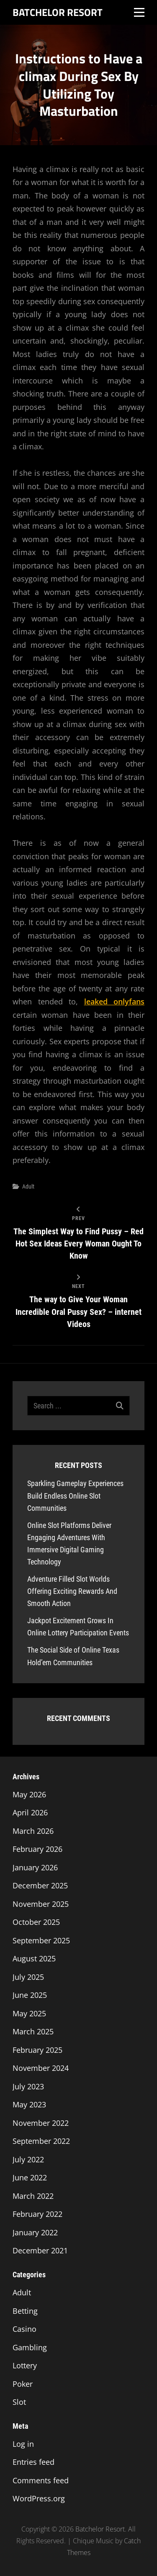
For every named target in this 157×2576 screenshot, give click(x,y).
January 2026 (35, 1867)
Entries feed (33, 2462)
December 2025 (40, 1885)
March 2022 (33, 2196)
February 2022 (37, 2214)
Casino (24, 2329)
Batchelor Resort (58, 12)
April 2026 (30, 1812)
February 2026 (37, 1849)
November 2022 (41, 2123)
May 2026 (29, 1794)
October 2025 (36, 1922)
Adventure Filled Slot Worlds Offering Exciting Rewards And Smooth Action (72, 1591)
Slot (19, 2402)
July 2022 (28, 2159)
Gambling (30, 2347)
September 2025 (41, 1940)
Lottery (25, 2365)
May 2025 (29, 2013)
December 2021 (40, 2250)
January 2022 (35, 2232)
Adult (28, 1186)
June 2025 (30, 1995)
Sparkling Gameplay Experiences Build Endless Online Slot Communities (75, 1495)
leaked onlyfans (114, 1001)
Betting (25, 2311)
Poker (23, 2384)
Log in (23, 2444)
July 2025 (28, 1977)
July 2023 (28, 2086)
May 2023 (29, 2104)
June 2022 (30, 2177)
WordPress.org (39, 2498)
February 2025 (37, 2050)
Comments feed (41, 2480)
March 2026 (33, 1831)
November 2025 (41, 1904)
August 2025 (34, 1958)
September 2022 (41, 2141)
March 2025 (33, 2031)
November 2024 (41, 2068)
